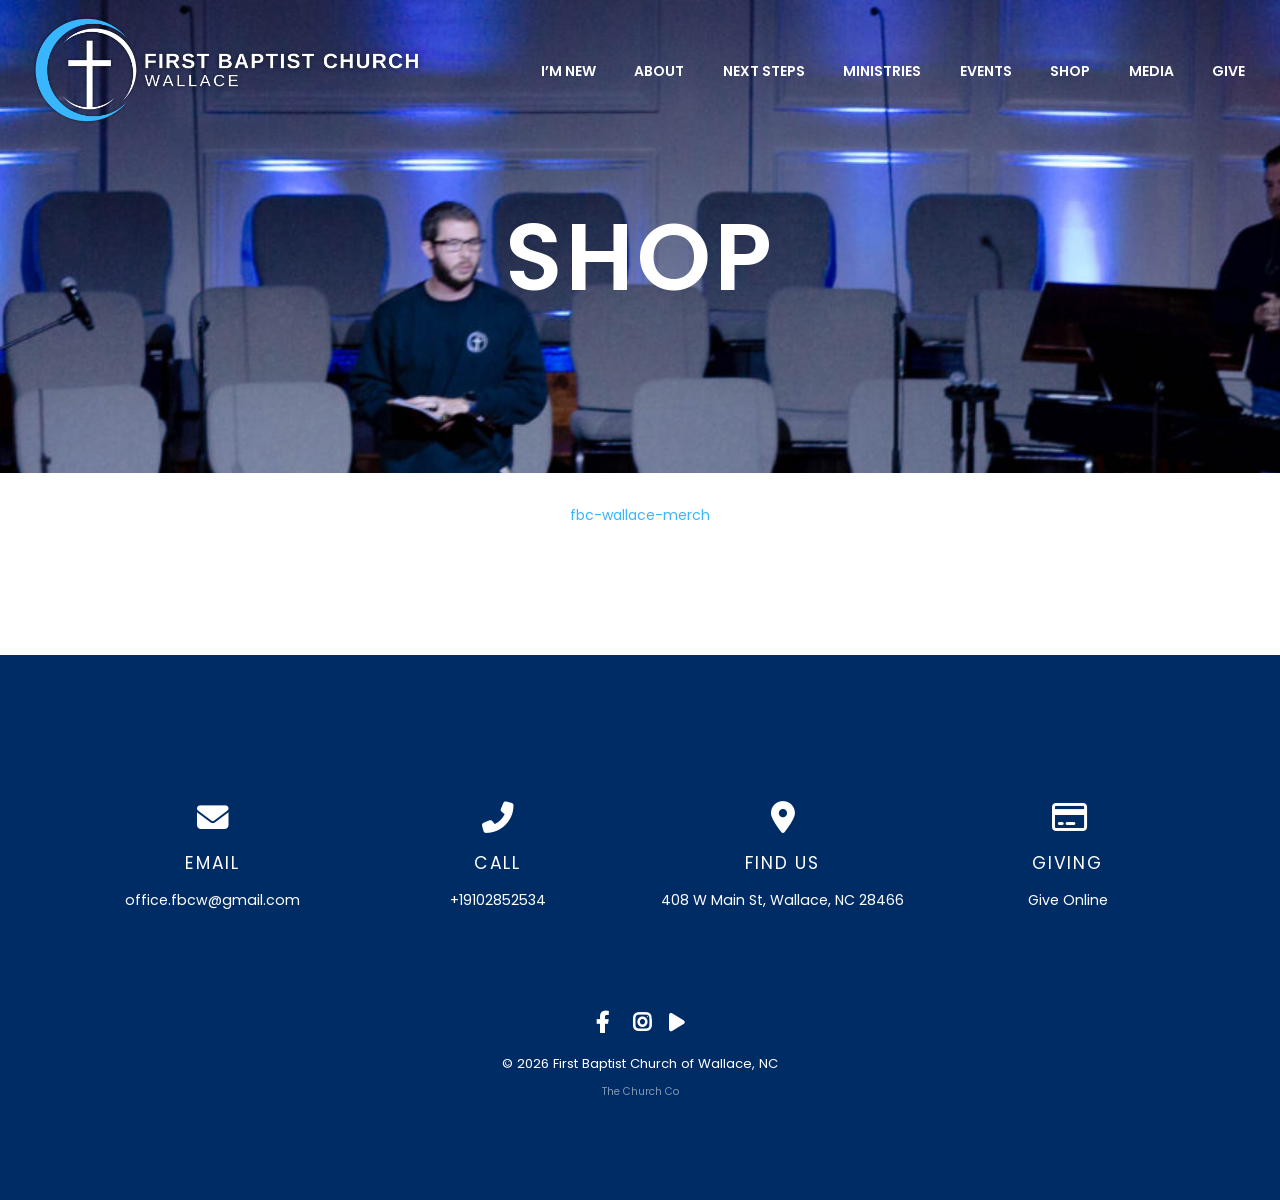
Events (986, 70)
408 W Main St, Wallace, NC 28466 (782, 900)
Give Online (1068, 900)
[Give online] (1067, 818)
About (659, 70)
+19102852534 (498, 900)
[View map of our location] (782, 818)
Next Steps (764, 70)
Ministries (882, 70)
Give (1228, 70)
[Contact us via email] (212, 818)
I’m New (568, 70)
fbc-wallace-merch (640, 515)
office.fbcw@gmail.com (212, 900)
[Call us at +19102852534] (497, 818)
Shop (1070, 70)
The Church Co (640, 1091)
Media (1151, 70)
